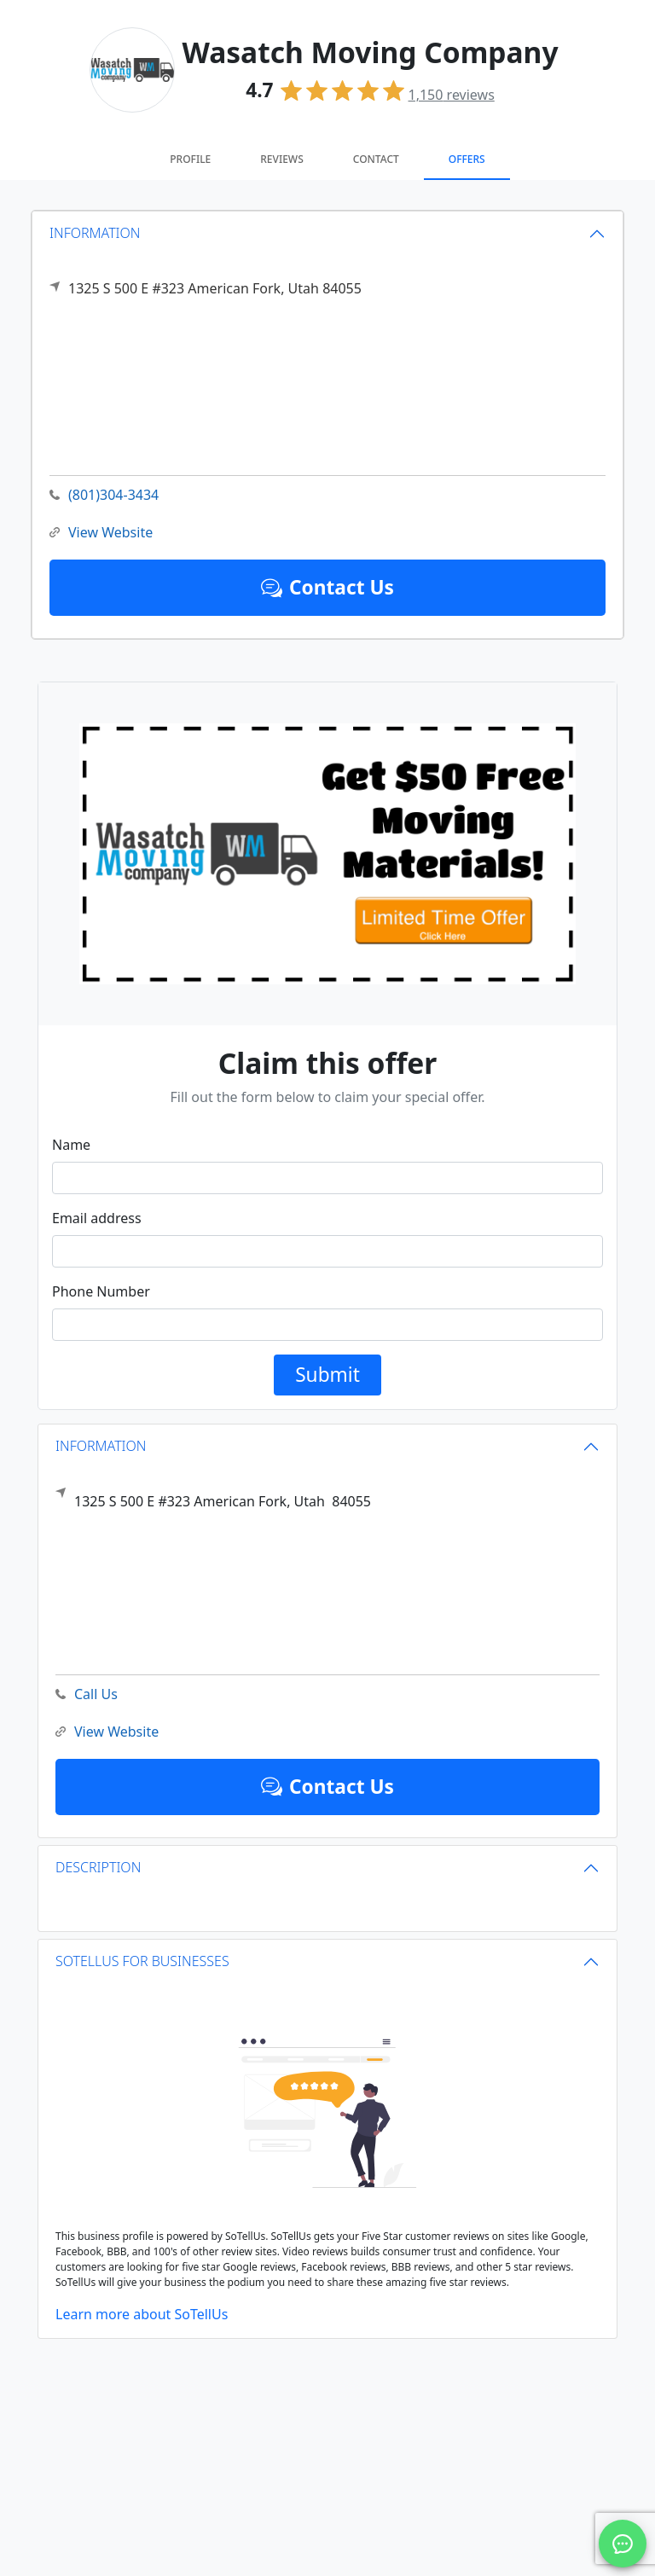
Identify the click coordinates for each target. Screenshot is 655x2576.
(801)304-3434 (104, 495)
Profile (190, 159)
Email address (97, 1218)
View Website (101, 532)
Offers (467, 159)
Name (71, 1144)
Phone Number (101, 1291)
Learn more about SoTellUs (141, 2314)
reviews (452, 94)
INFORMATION (95, 232)
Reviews (281, 159)
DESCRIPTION (98, 1867)
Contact (376, 159)
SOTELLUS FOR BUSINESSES (142, 1961)
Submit (327, 1374)
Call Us (86, 1694)
